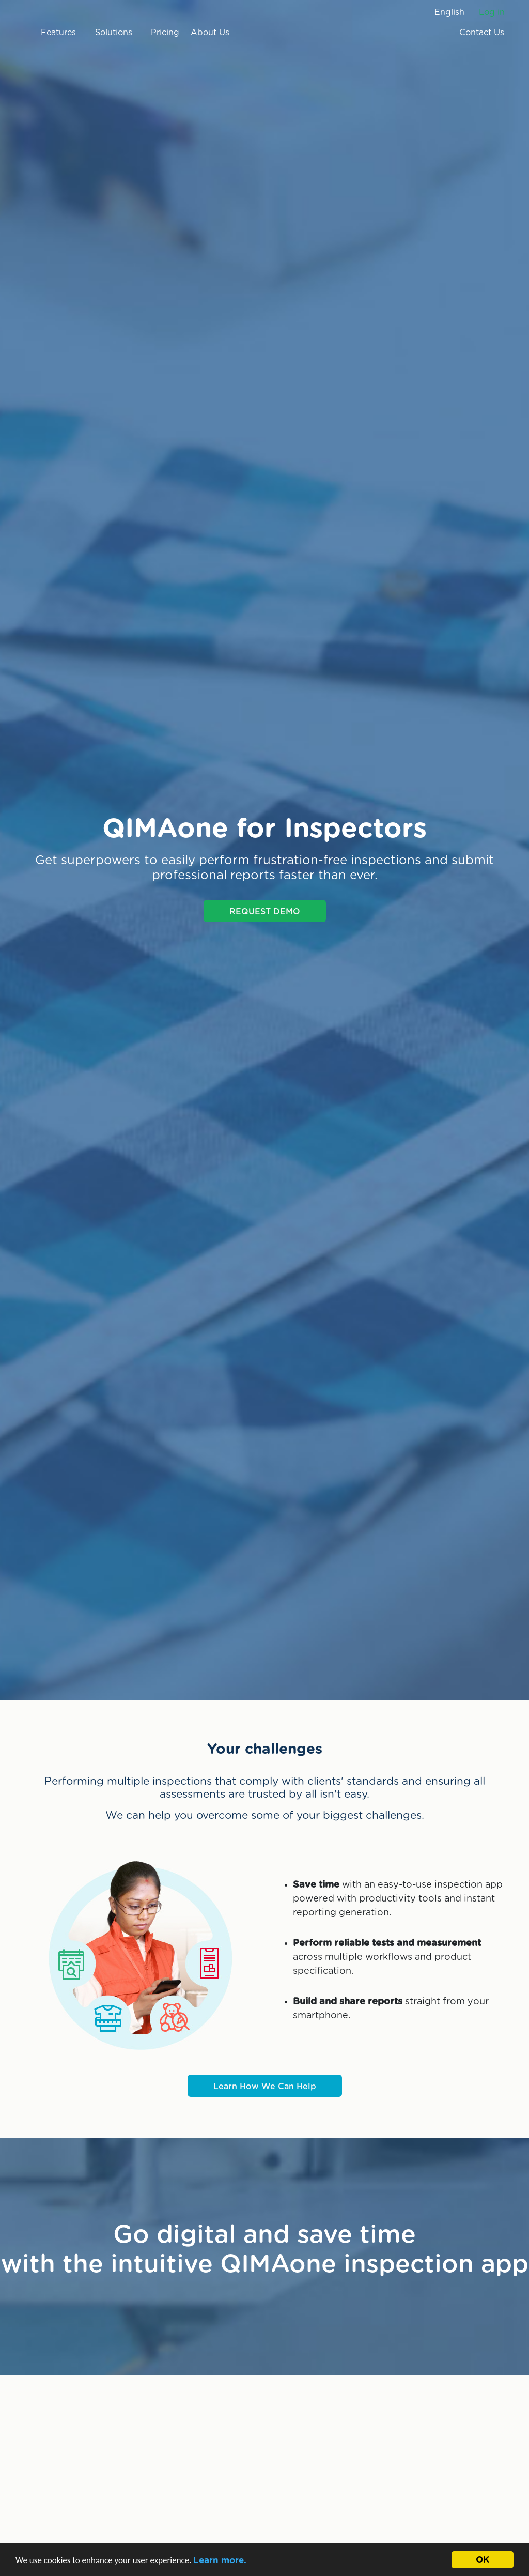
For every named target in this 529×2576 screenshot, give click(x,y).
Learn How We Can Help (264, 2086)
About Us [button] (214, 32)
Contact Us (481, 32)
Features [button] (62, 32)
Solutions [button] (117, 32)
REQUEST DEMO (264, 912)
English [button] (449, 12)
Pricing (165, 32)
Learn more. (219, 2560)
